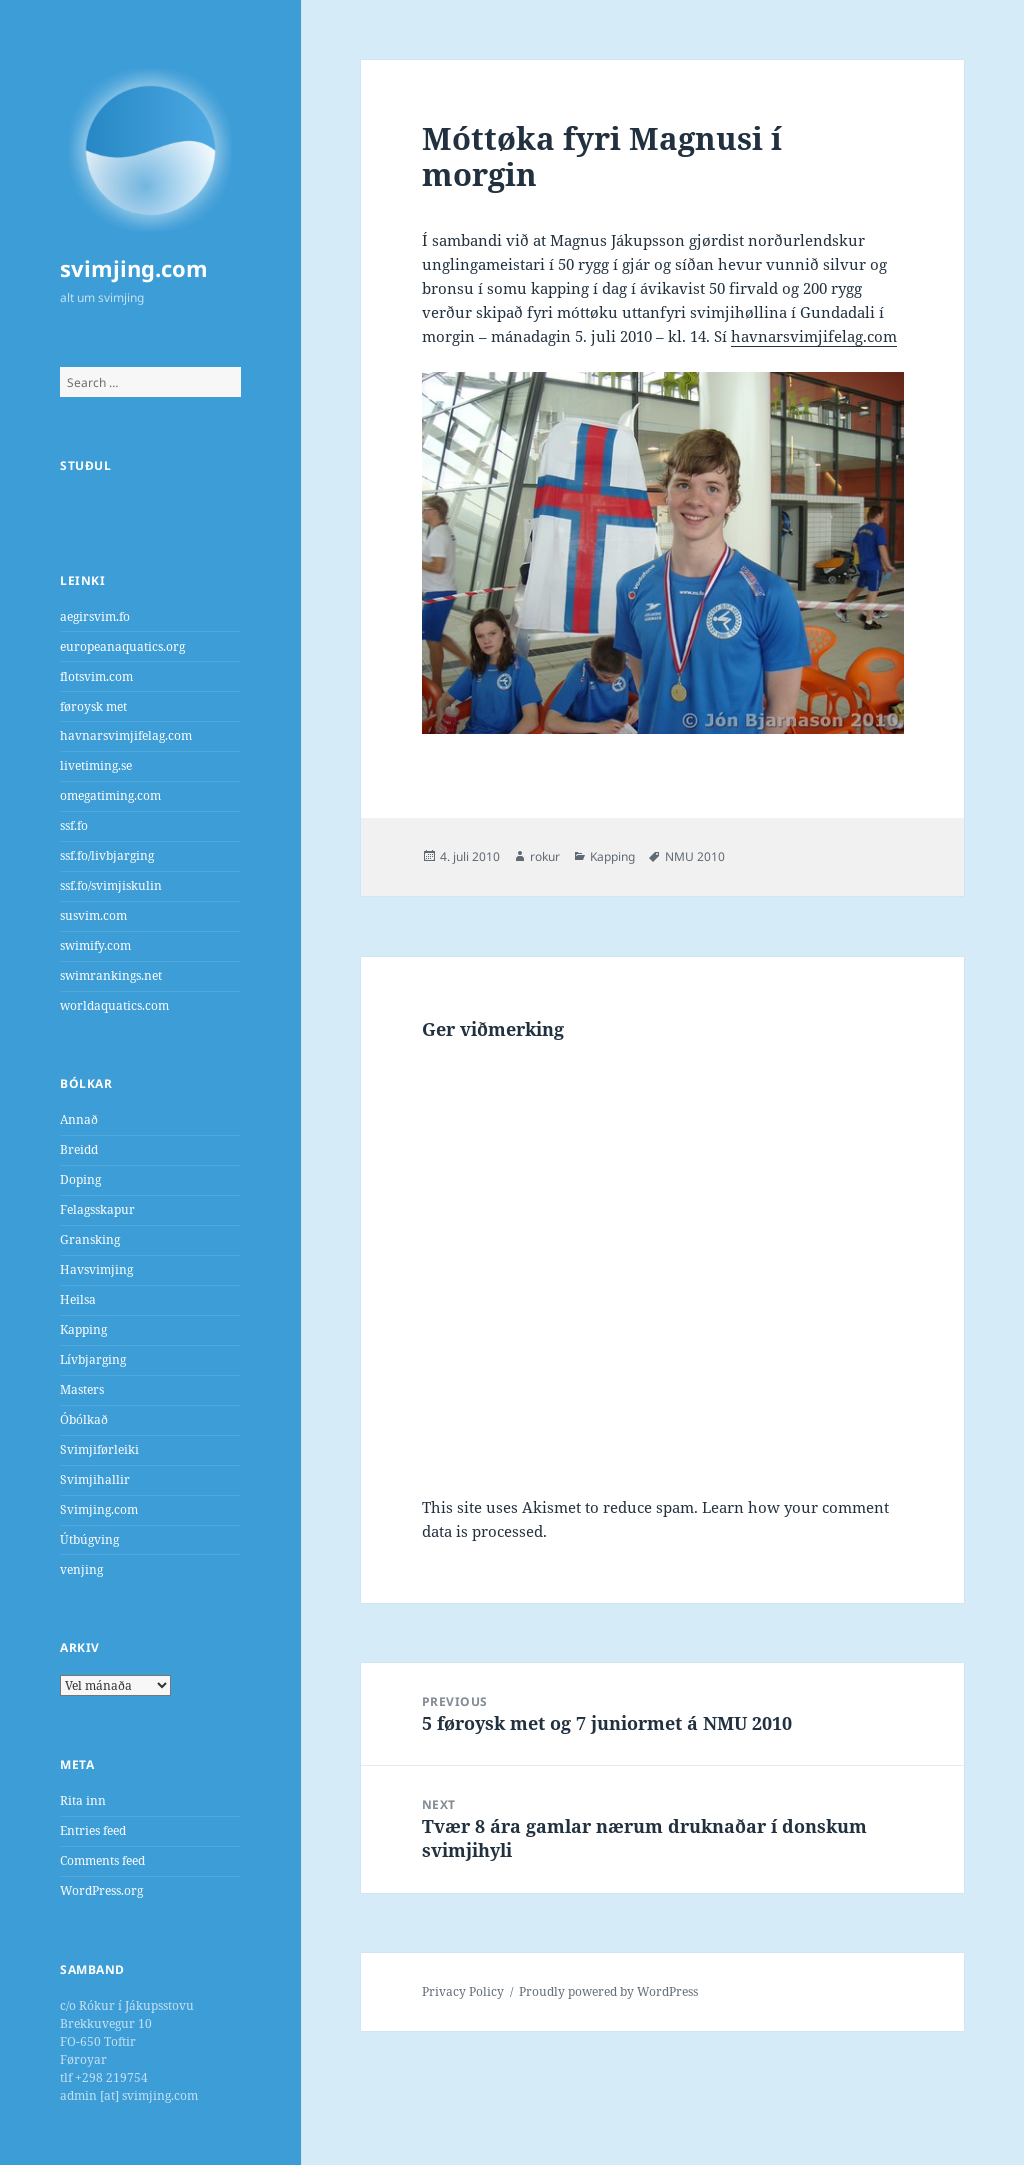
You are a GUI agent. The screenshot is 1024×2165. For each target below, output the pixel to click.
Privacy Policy (463, 1991)
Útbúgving (89, 1539)
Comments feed (102, 1860)
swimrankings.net (111, 975)
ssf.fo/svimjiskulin (111, 885)
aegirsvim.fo (95, 616)
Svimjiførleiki (99, 1449)
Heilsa (78, 1299)
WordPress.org (101, 1890)
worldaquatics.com (114, 1005)
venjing (81, 1569)
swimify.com (95, 945)
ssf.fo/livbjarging (107, 855)
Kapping (83, 1329)
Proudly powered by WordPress (608, 1991)
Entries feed (93, 1830)
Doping (80, 1179)
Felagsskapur (97, 1209)
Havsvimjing (96, 1269)
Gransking (90, 1239)
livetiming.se (96, 765)
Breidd (79, 1149)
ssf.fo (74, 825)
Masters (82, 1389)
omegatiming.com (110, 795)
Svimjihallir (95, 1479)
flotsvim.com (96, 676)
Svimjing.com (99, 1509)
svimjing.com (134, 268)
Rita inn (83, 1800)
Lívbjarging (93, 1359)
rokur (545, 856)
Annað (79, 1119)
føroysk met (93, 706)
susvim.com (93, 915)
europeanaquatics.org (122, 646)
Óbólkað (84, 1419)
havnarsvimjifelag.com (126, 735)
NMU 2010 (695, 856)
